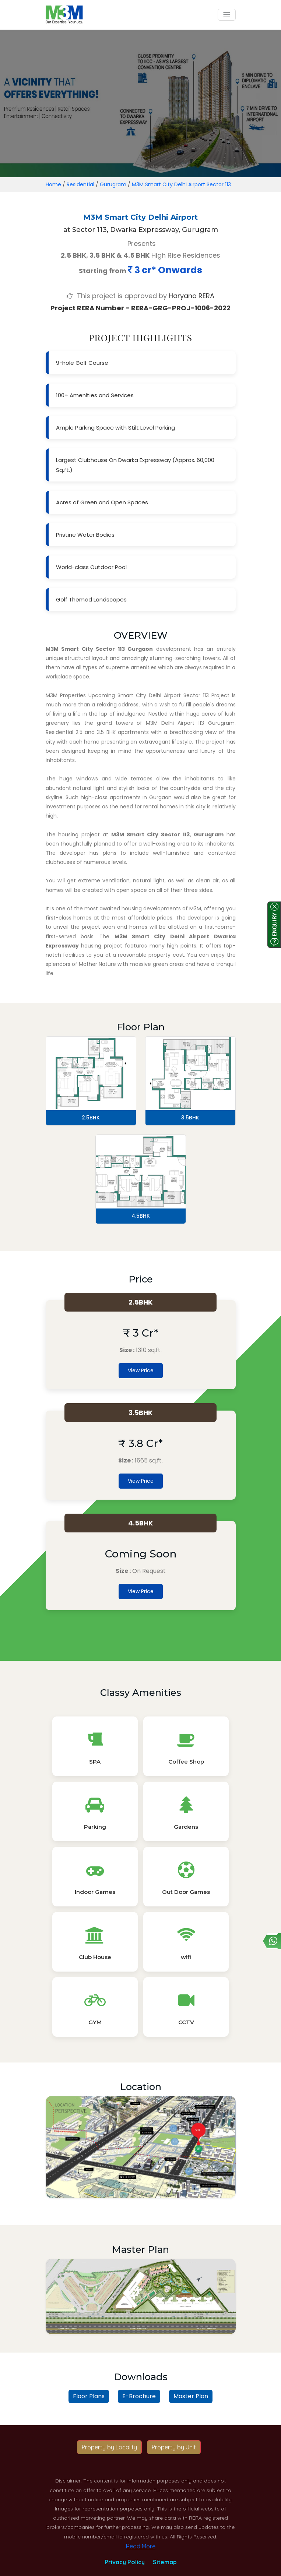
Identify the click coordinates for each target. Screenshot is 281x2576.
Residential (80, 184)
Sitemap (165, 2562)
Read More (140, 2546)
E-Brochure (139, 2396)
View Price (141, 1370)
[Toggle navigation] (227, 15)
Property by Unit (174, 2447)
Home (53, 184)
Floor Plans (89, 2396)
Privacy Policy (125, 2562)
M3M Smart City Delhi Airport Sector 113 (181, 184)
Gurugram (113, 184)
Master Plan (190, 2396)
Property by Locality (109, 2447)
